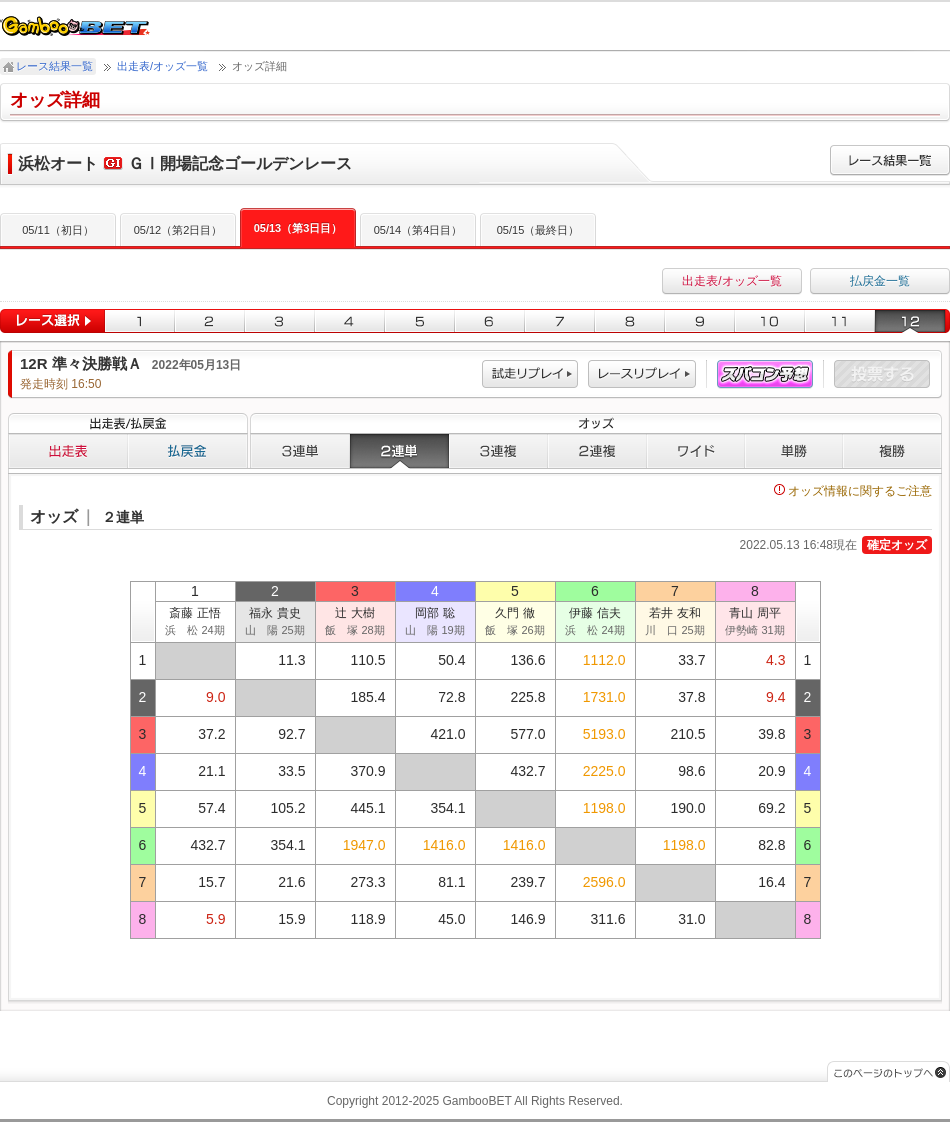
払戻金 (188, 451)
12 (912, 321)
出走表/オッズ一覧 (162, 66)
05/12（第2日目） (178, 230)
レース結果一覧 (54, 66)
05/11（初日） (58, 230)
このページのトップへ (888, 1071)
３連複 (498, 451)
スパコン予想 (765, 374)
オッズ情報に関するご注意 (853, 491)
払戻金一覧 (880, 281)
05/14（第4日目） (418, 230)
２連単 (399, 451)
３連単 (300, 451)
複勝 (892, 451)
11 (840, 321)
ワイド (696, 451)
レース (642, 374)
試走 (530, 374)
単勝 (794, 451)
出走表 (68, 451)
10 (770, 321)
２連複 (597, 451)
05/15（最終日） (538, 230)
